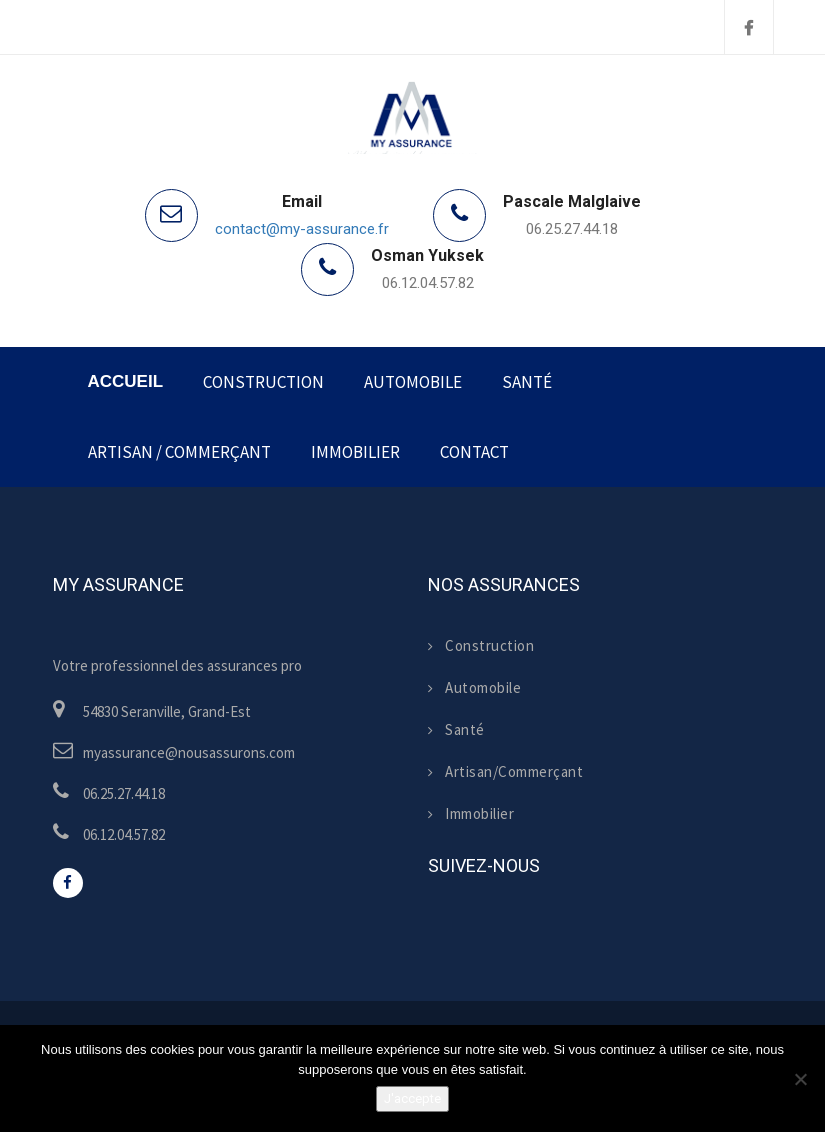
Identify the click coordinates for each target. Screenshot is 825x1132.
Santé (527, 382)
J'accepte (412, 1098)
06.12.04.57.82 (428, 283)
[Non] (800, 1079)
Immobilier (355, 452)
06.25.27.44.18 (572, 229)
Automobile (413, 382)
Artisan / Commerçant (179, 452)
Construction (263, 382)
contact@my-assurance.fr (302, 229)
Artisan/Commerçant (506, 771)
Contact (474, 452)
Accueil (126, 381)
